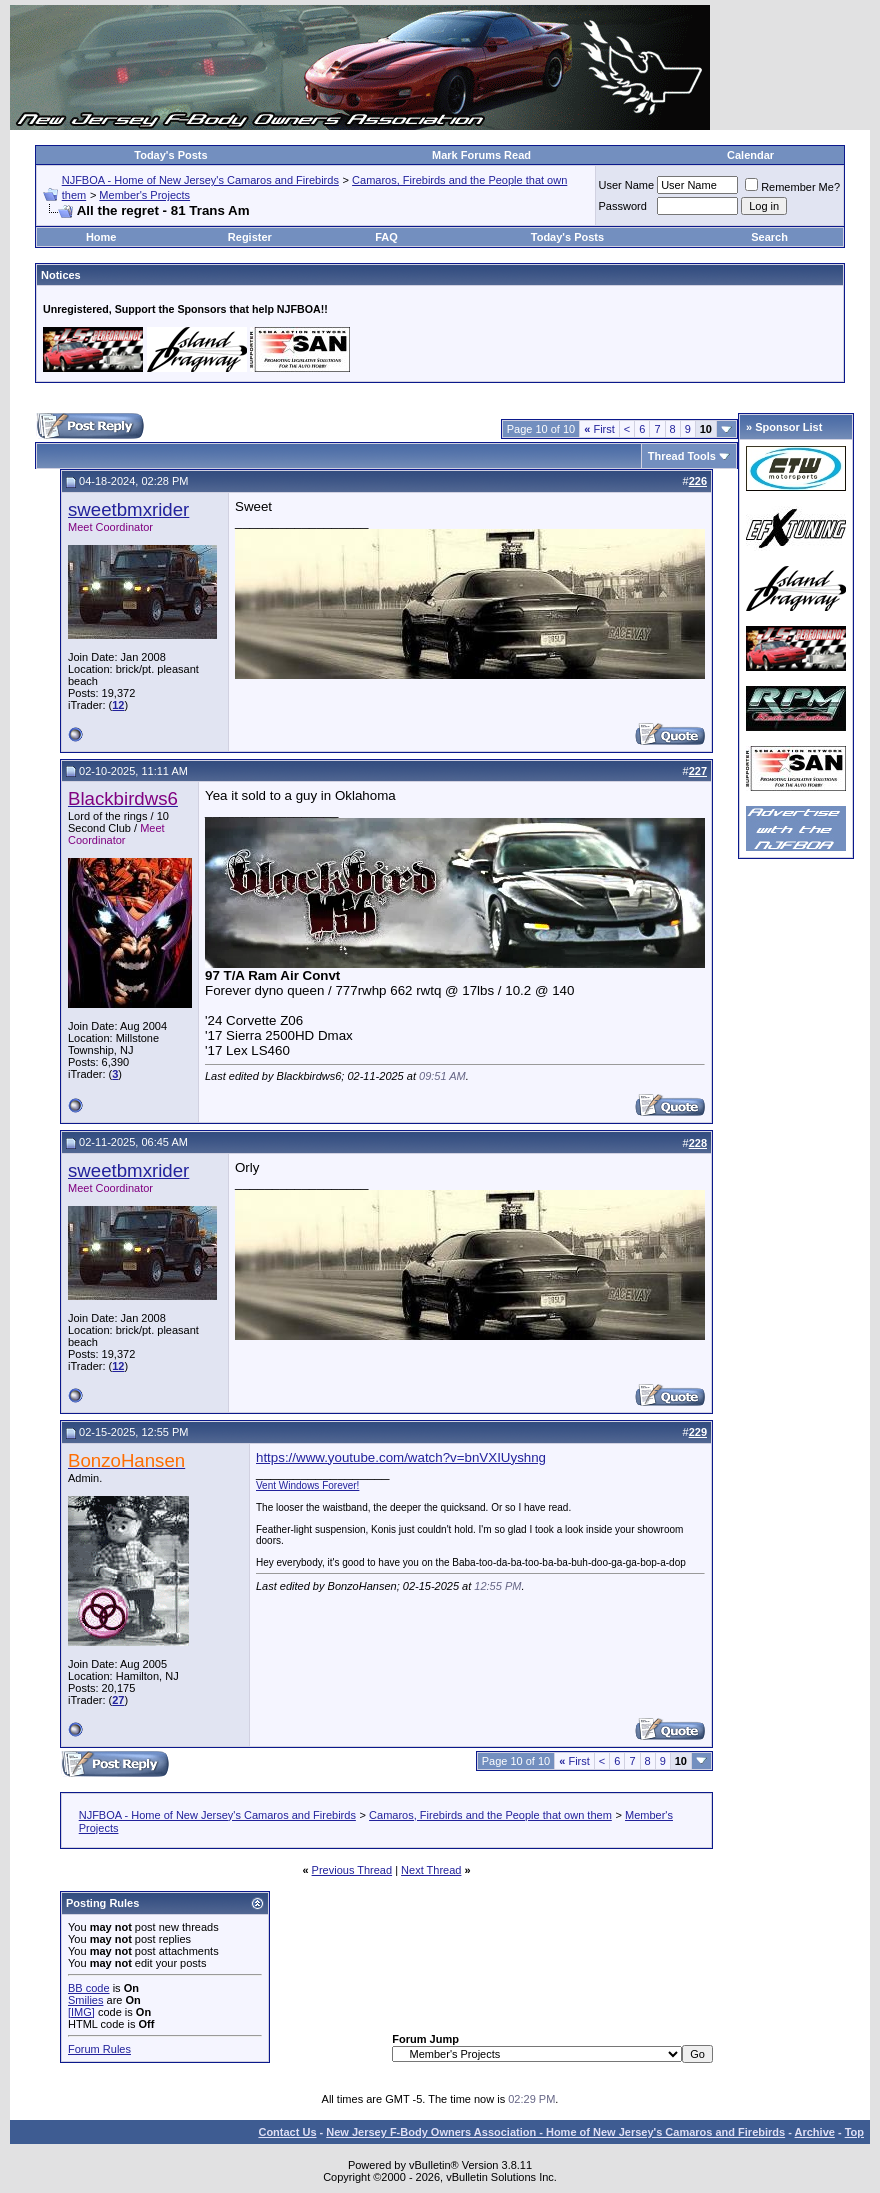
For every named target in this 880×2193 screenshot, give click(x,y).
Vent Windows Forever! (307, 1485)
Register (250, 237)
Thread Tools (682, 456)
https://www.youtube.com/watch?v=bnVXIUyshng (401, 1457)
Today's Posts (170, 155)
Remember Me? (792, 187)
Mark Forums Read (481, 155)
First (599, 429)
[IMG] (81, 2012)
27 (118, 1700)
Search (769, 237)
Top (854, 2132)
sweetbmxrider (128, 509)
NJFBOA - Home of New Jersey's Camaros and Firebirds (200, 180)
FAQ (386, 237)
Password (623, 206)
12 (118, 705)
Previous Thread (352, 1870)
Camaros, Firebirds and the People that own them (490, 1815)
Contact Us (287, 2132)
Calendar (750, 155)
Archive (815, 2132)
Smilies (85, 2000)
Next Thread (431, 1870)
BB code (89, 1988)
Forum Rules (99, 2049)
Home (101, 237)
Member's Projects (144, 195)
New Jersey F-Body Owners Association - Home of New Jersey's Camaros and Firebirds (555, 2132)
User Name (627, 185)
